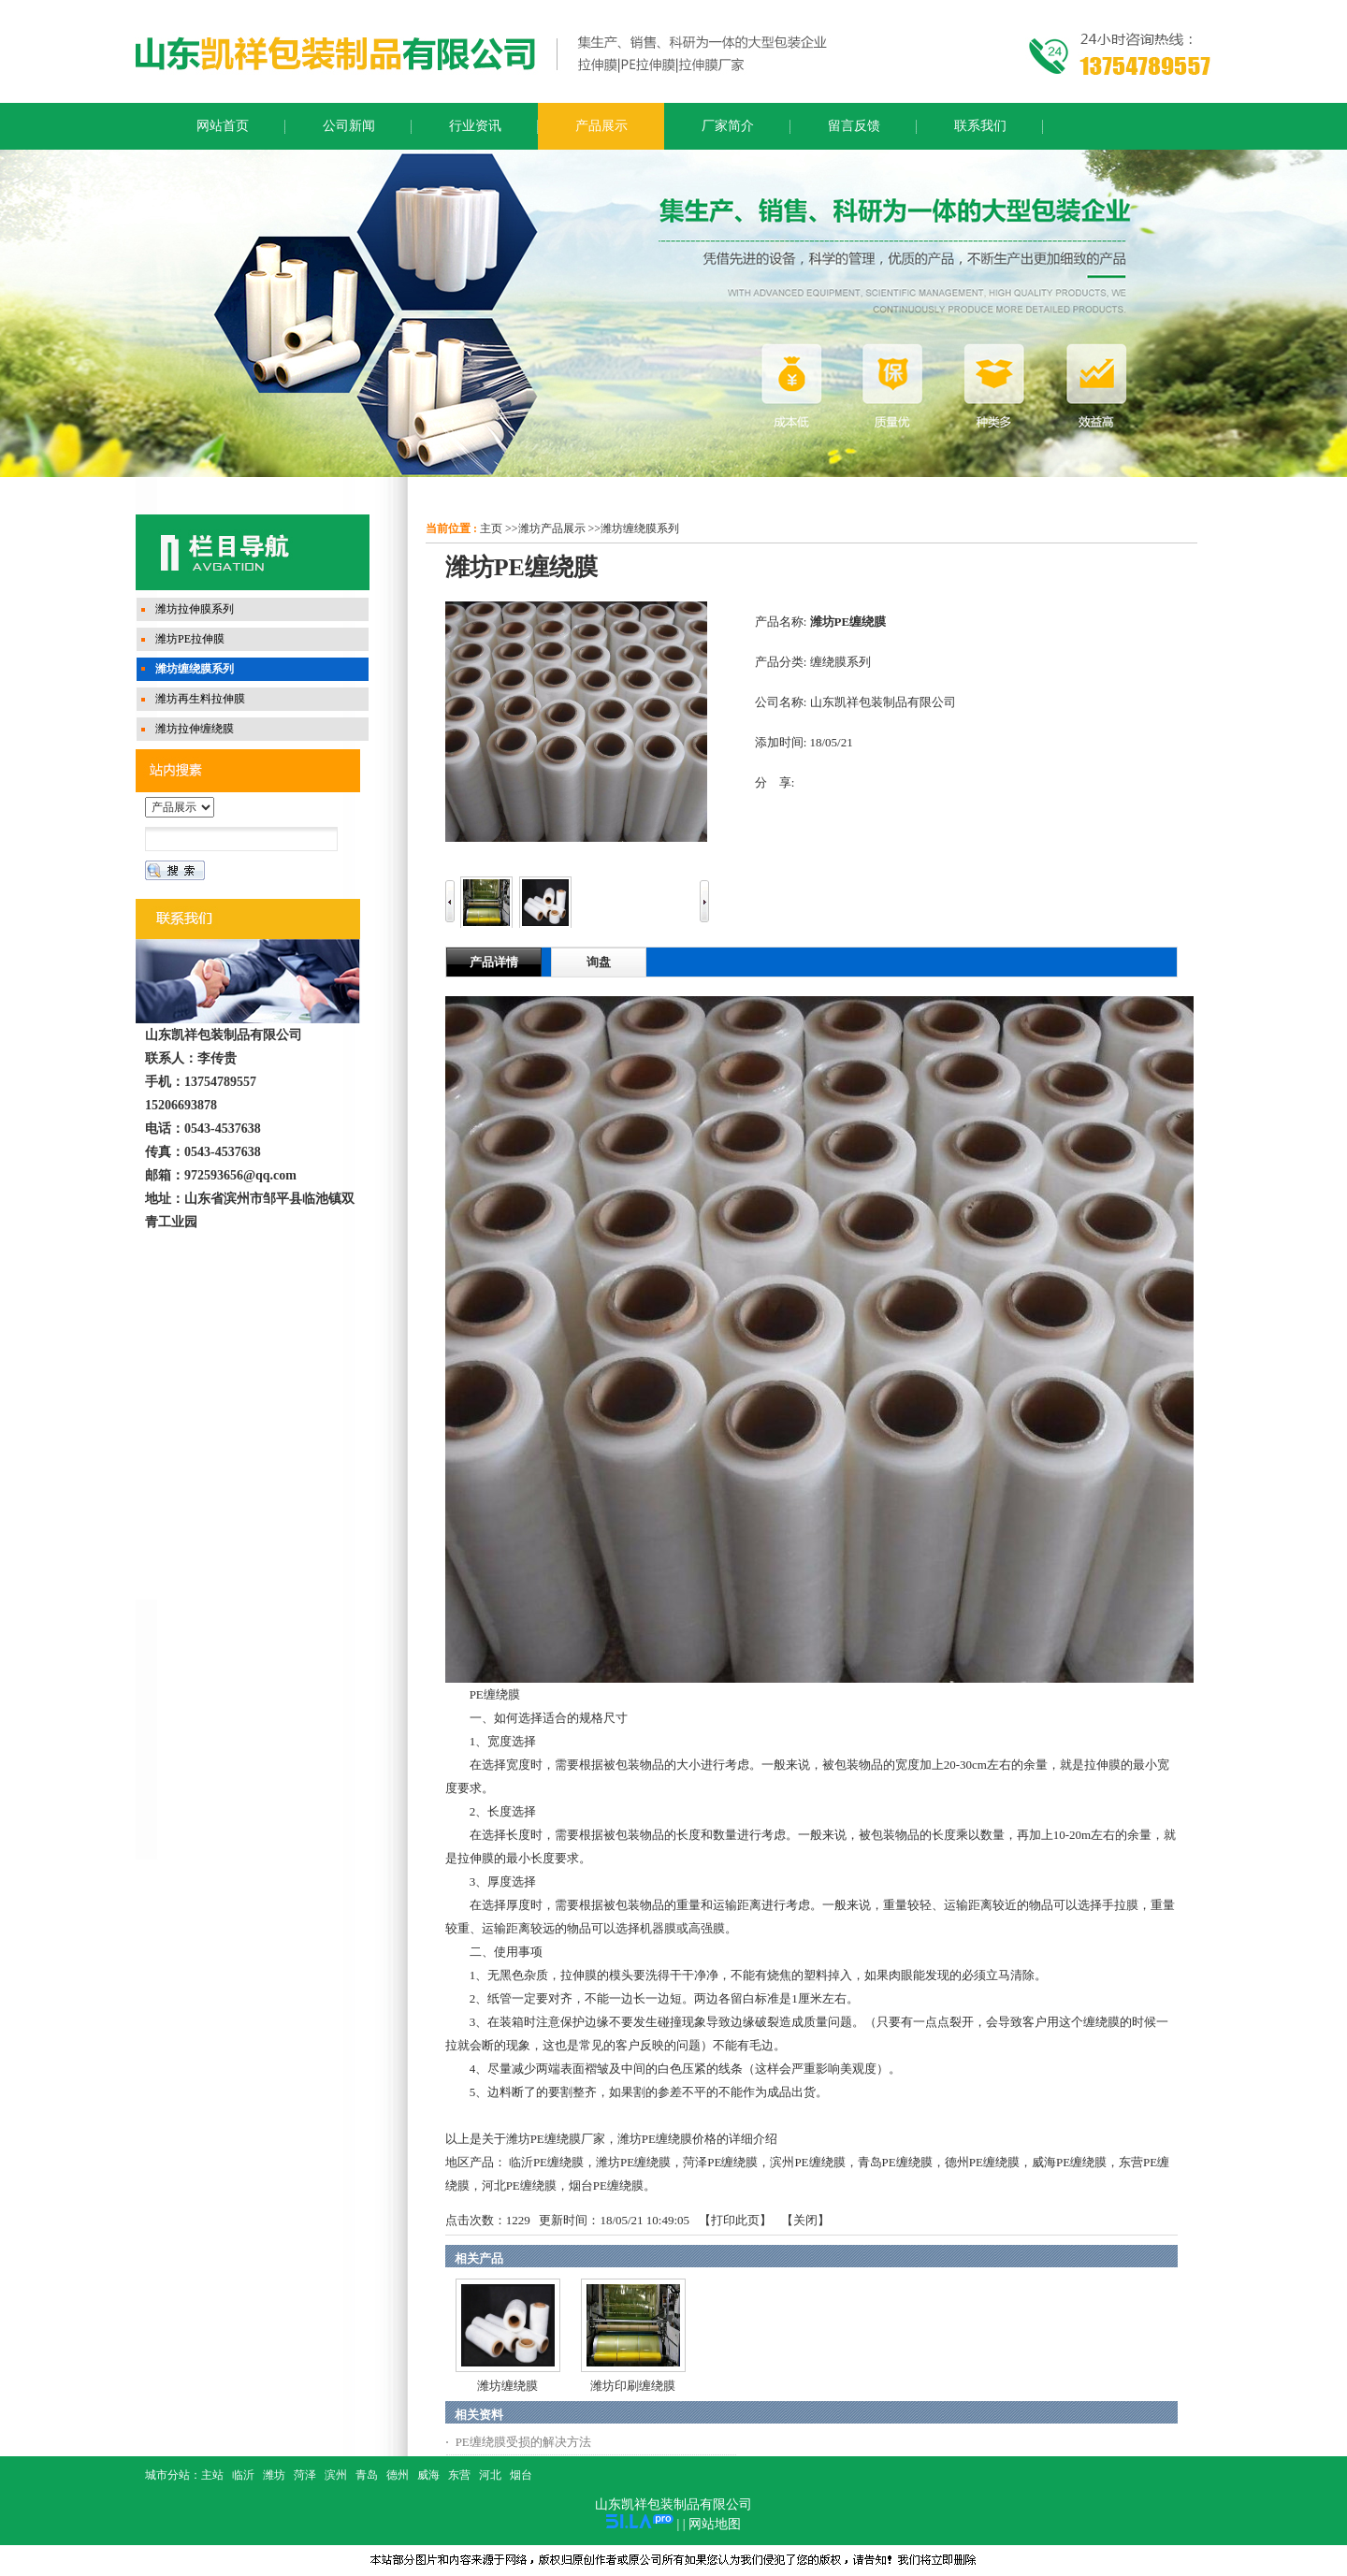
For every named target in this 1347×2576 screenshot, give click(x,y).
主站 (212, 2475)
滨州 (336, 2475)
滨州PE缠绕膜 (807, 2162)
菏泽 (305, 2475)
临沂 (243, 2475)
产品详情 (494, 962)
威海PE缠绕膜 (1069, 2162)
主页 (491, 528)
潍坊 (274, 2475)
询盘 (599, 962)
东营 (459, 2475)
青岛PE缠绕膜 (895, 2162)
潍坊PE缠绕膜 (633, 2162)
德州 (397, 2475)
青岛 (366, 2475)
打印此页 (735, 2220)
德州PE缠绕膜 (982, 2162)
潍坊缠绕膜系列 (640, 528)
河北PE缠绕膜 (519, 2185)
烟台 (521, 2475)
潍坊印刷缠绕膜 (632, 2386)
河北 (490, 2475)
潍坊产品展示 (552, 528)
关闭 (805, 2220)
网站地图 (714, 2524)
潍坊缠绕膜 (507, 2386)
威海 (428, 2475)
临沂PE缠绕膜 (546, 2162)
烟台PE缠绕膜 (606, 2185)
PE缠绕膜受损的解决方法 (523, 2442)
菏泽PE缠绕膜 (720, 2162)
